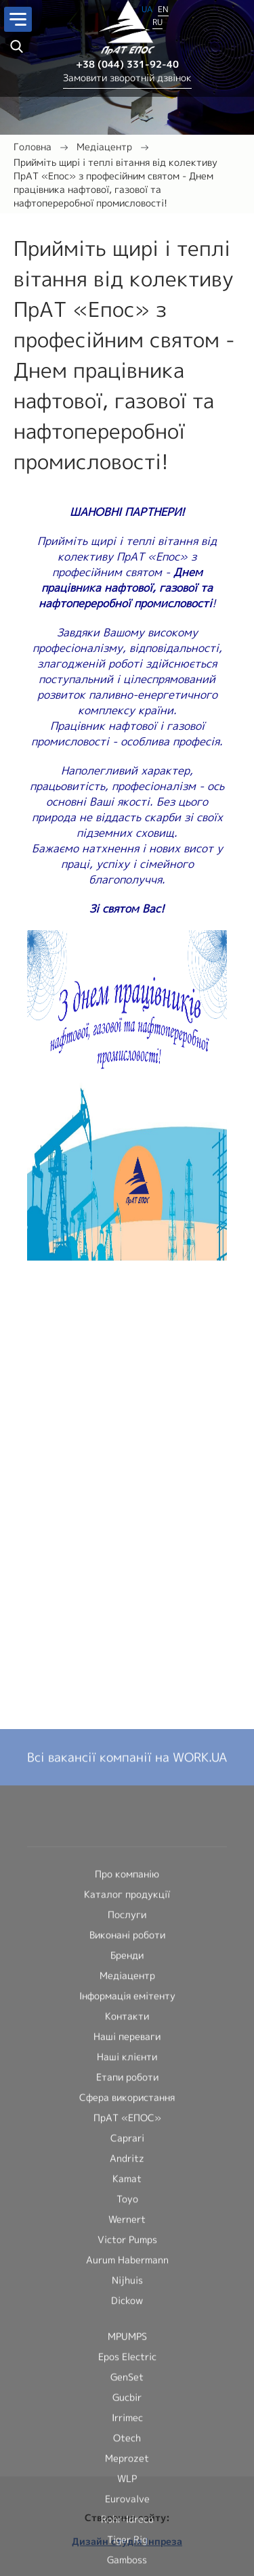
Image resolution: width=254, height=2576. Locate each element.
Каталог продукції (127, 2557)
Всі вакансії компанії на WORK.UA (127, 2420)
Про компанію (127, 2537)
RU (157, 20)
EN (163, 7)
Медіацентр (104, 146)
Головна (32, 146)
